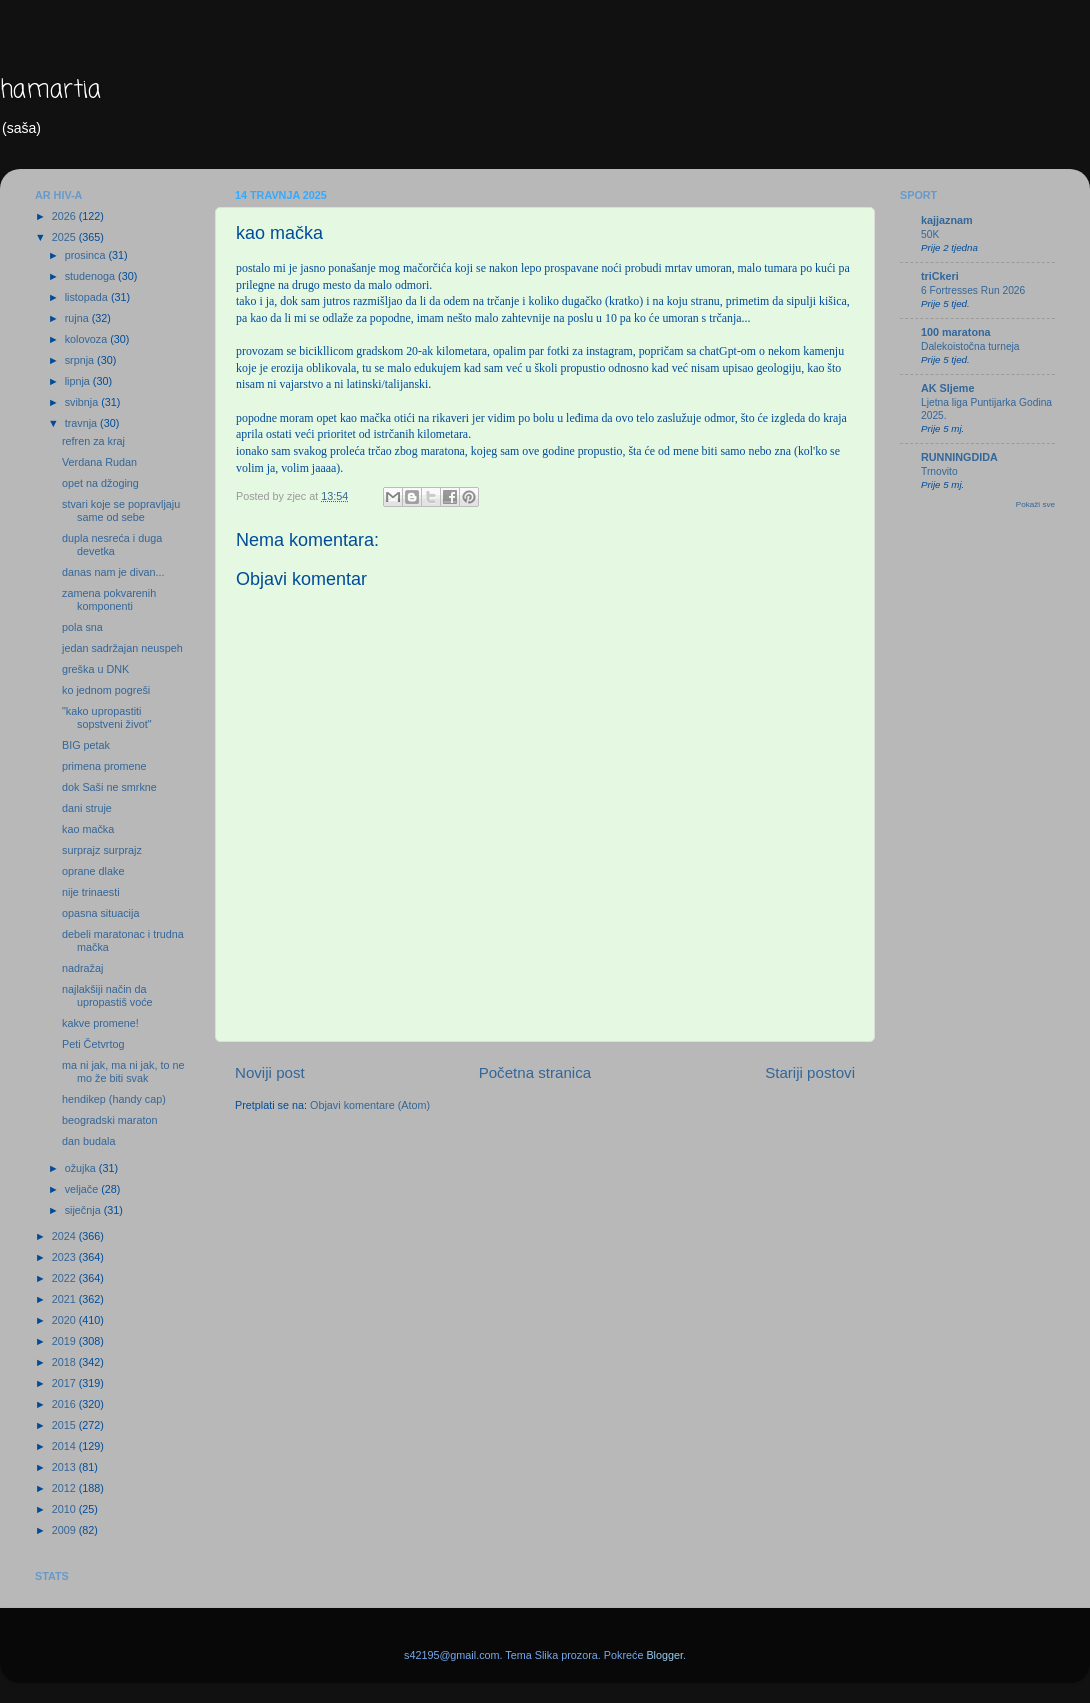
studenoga (91, 276)
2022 (65, 1278)
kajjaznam (947, 220)
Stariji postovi (810, 1072)
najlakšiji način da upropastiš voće (107, 995)
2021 (65, 1299)
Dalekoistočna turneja (970, 346)
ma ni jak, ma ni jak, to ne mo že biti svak (123, 1071)
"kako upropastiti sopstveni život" (107, 717)
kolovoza (88, 339)
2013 (65, 1467)
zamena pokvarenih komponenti (109, 599)
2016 (65, 1404)
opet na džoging (100, 483)
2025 (65, 237)
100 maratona (956, 332)
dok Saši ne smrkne (109, 787)
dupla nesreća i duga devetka (112, 544)
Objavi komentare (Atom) (370, 1105)
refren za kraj (93, 441)
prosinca (87, 255)
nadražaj (82, 968)
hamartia (50, 90)
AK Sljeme (947, 388)
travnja (82, 423)
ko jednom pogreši (106, 690)
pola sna (82, 627)
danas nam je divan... (113, 572)
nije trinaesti (91, 892)
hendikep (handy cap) (114, 1099)
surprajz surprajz (102, 850)
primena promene (104, 766)
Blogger (664, 1655)
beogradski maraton (109, 1120)
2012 (65, 1488)
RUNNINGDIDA (959, 457)
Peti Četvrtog (93, 1044)
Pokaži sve (1035, 504)
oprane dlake (93, 871)
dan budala (88, 1141)
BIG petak (86, 745)
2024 (65, 1236)
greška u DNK (95, 669)
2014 (65, 1446)
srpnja (81, 360)
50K (930, 234)
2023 (65, 1257)
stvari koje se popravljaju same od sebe (121, 510)
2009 (65, 1530)
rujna (78, 318)
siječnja (84, 1210)
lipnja (79, 381)
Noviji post (270, 1072)
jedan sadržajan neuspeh (122, 648)
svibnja (83, 402)
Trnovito (939, 471)
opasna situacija (100, 913)
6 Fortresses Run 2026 (973, 290)
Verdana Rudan (99, 462)
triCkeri (940, 276)
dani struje (87, 808)
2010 (65, 1509)
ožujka (82, 1168)
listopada (88, 297)
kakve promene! (100, 1023)
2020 (65, 1320)
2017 (65, 1383)
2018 (65, 1362)
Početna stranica (535, 1072)
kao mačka (88, 829)
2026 (65, 216)
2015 (65, 1425)
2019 (65, 1341)
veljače (83, 1189)
